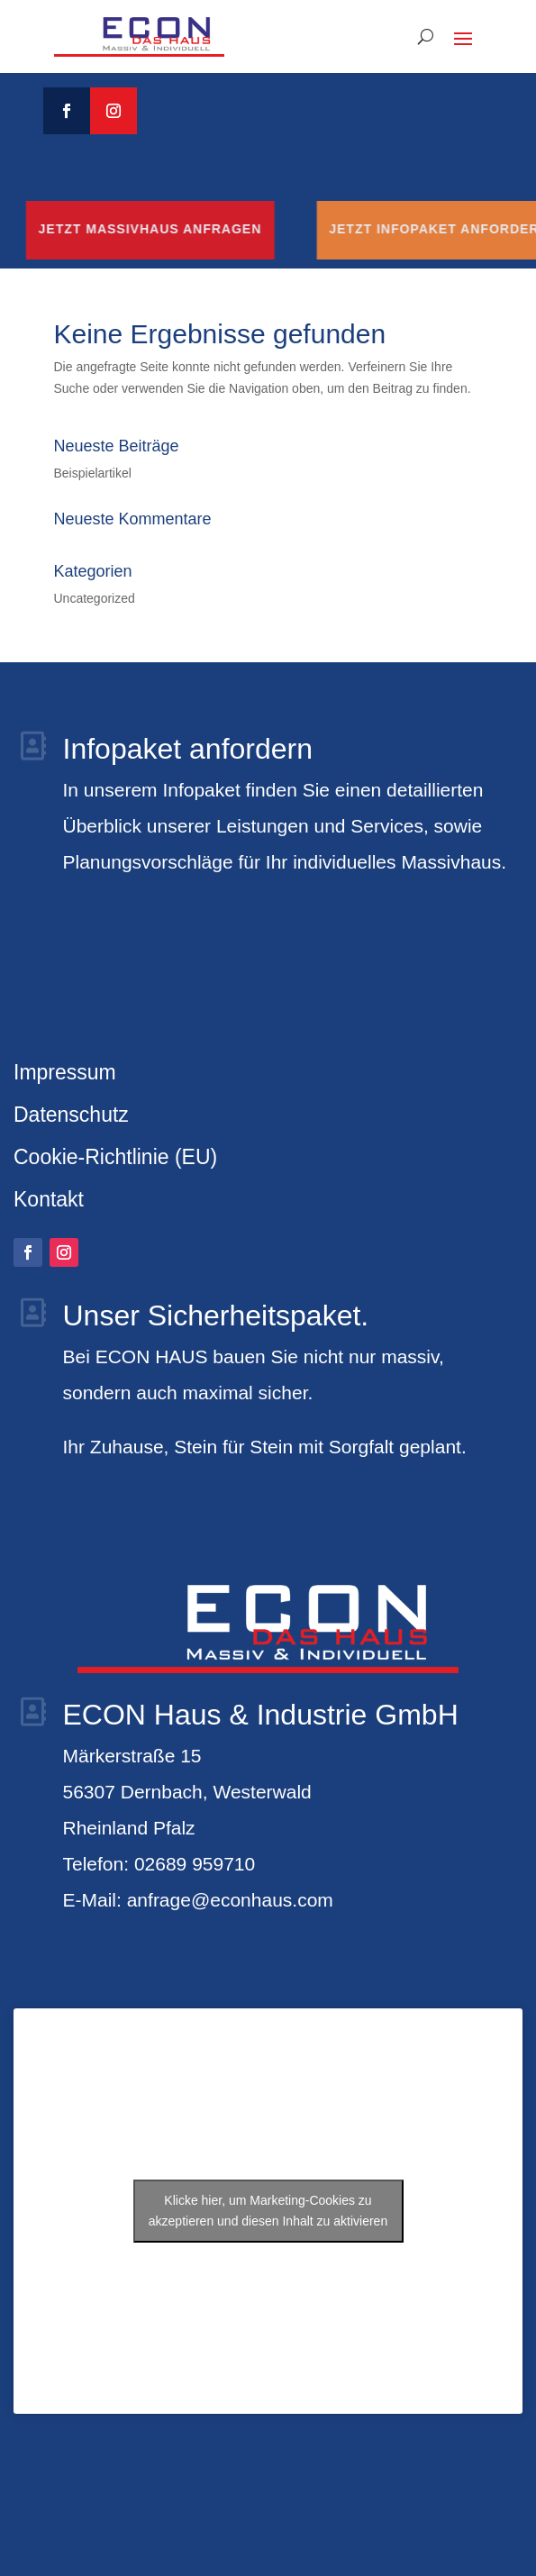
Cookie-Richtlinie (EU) (115, 1157)
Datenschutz (71, 1114)
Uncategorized (94, 598)
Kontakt (49, 1199)
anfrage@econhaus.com (230, 1899)
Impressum (65, 1072)
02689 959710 (194, 1863)
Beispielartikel (93, 473)
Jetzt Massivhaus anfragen (186, 229)
